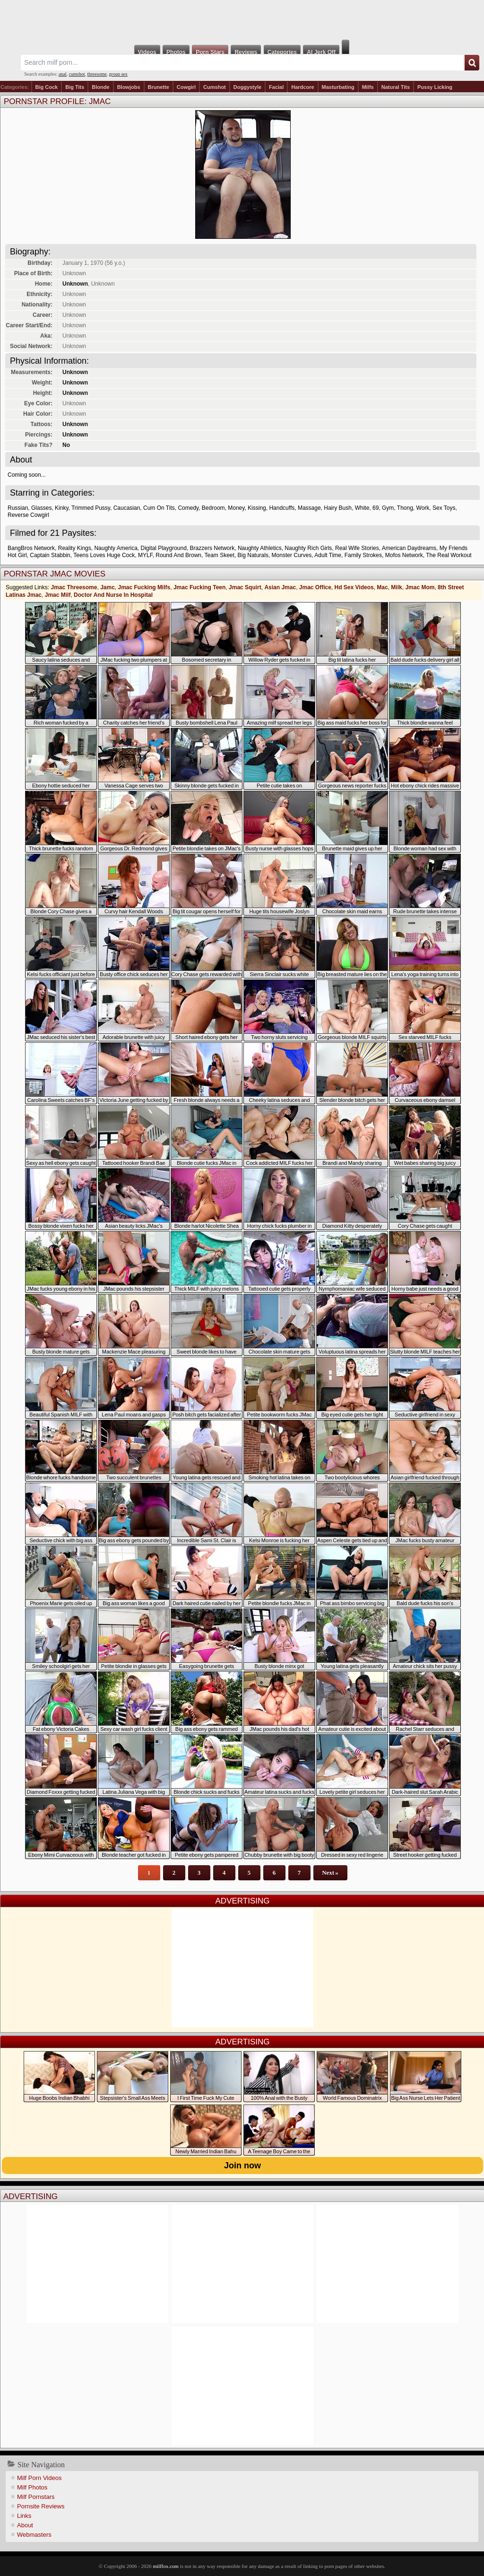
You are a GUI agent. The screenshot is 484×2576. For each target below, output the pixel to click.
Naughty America (115, 548)
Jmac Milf (58, 595)
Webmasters (34, 2534)
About (25, 2525)
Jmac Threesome (74, 587)
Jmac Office (315, 587)
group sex (118, 74)
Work (423, 508)
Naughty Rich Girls (308, 548)
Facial (276, 87)
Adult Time (327, 555)
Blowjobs (128, 87)
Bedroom (213, 508)
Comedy (188, 508)
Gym (388, 508)
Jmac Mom (419, 587)
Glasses (41, 508)
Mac (382, 587)
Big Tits (74, 87)
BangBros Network (31, 548)
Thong (405, 508)
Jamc (107, 587)
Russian (18, 508)
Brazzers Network (212, 548)
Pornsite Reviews (40, 2506)
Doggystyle (247, 87)
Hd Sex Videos (354, 587)
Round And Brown (178, 555)
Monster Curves (292, 555)
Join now (242, 2165)
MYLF (145, 555)
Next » (330, 1872)
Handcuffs (281, 508)
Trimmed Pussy (90, 508)
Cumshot (214, 87)
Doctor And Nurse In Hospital (113, 595)
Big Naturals (253, 555)
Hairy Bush (338, 508)
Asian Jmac (280, 587)
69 (375, 508)
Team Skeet (219, 555)
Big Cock (46, 87)
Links (24, 2515)
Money (236, 508)
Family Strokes (363, 555)
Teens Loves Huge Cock (104, 555)
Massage (309, 508)
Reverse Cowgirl (28, 515)
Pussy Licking (434, 87)
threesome (97, 74)
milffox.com (165, 2566)
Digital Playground (163, 548)
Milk (396, 587)
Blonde (100, 87)
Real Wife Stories (357, 548)
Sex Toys (443, 508)
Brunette (158, 87)
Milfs (368, 87)
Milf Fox (242, 20)
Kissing (257, 508)
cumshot (77, 74)
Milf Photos (32, 2487)
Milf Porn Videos (39, 2477)
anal (63, 74)
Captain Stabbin (50, 555)
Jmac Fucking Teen (199, 587)
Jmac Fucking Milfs (144, 587)
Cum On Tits (159, 508)
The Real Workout (449, 555)
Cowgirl (186, 87)
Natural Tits (395, 87)
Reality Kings (74, 548)
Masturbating (338, 87)
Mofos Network (404, 555)
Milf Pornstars (35, 2496)
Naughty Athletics (260, 548)
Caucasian (126, 508)
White (362, 508)
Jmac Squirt (245, 587)
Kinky (61, 508)
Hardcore (302, 87)
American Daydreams (409, 548)
